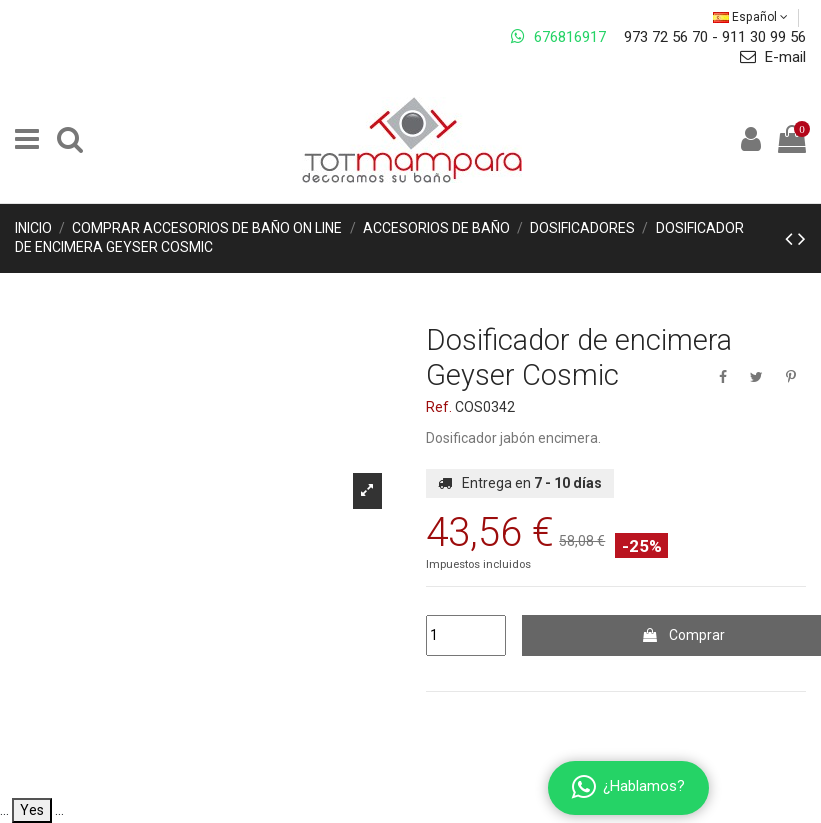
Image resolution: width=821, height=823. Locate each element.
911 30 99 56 (764, 37)
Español (750, 17)
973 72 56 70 (666, 37)
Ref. (439, 407)
